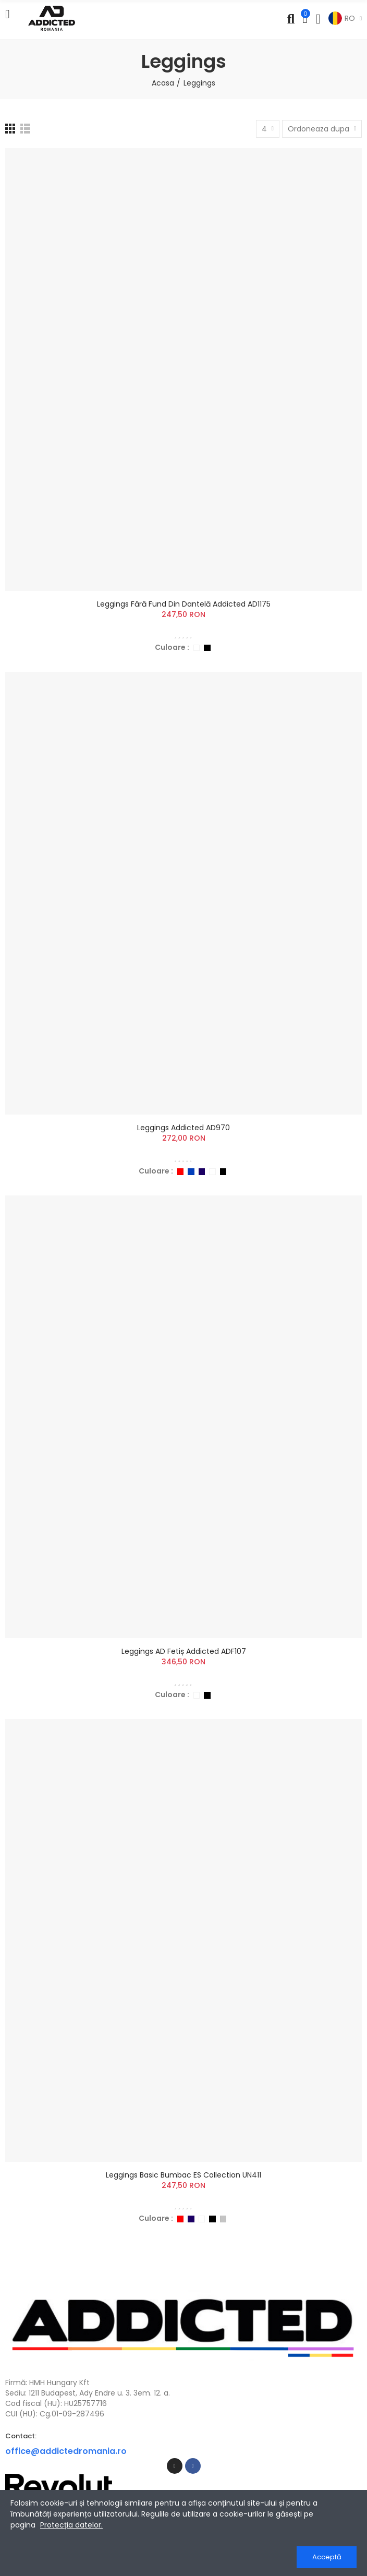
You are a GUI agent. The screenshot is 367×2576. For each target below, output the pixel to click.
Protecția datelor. (71, 2525)
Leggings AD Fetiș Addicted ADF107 (183, 1651)
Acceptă (326, 2557)
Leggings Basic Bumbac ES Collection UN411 (183, 2175)
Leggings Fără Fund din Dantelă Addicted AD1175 (184, 604)
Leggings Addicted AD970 (183, 1127)
